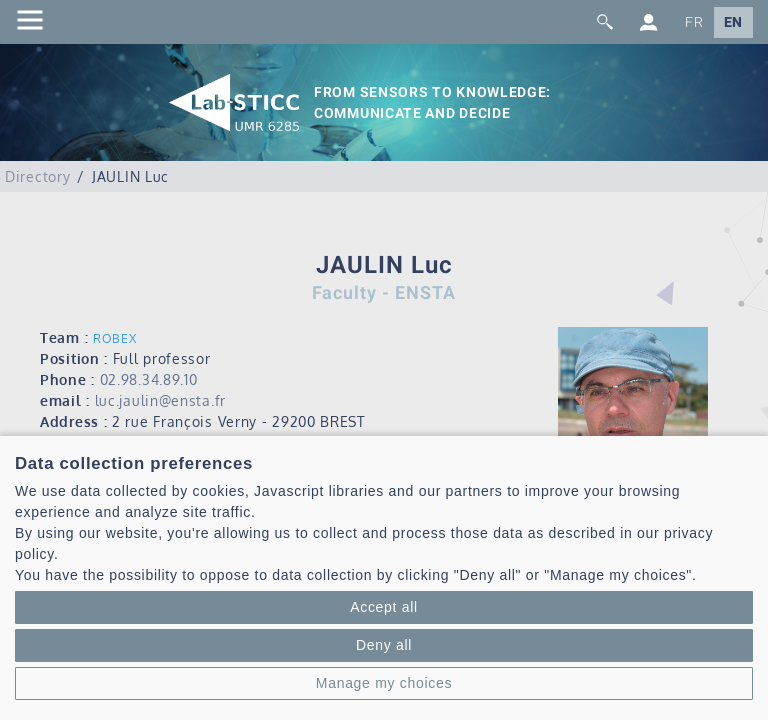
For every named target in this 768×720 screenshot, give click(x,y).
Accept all (384, 607)
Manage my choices (384, 683)
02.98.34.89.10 (149, 379)
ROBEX (115, 338)
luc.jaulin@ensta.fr (160, 400)
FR (694, 22)
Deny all (384, 645)
